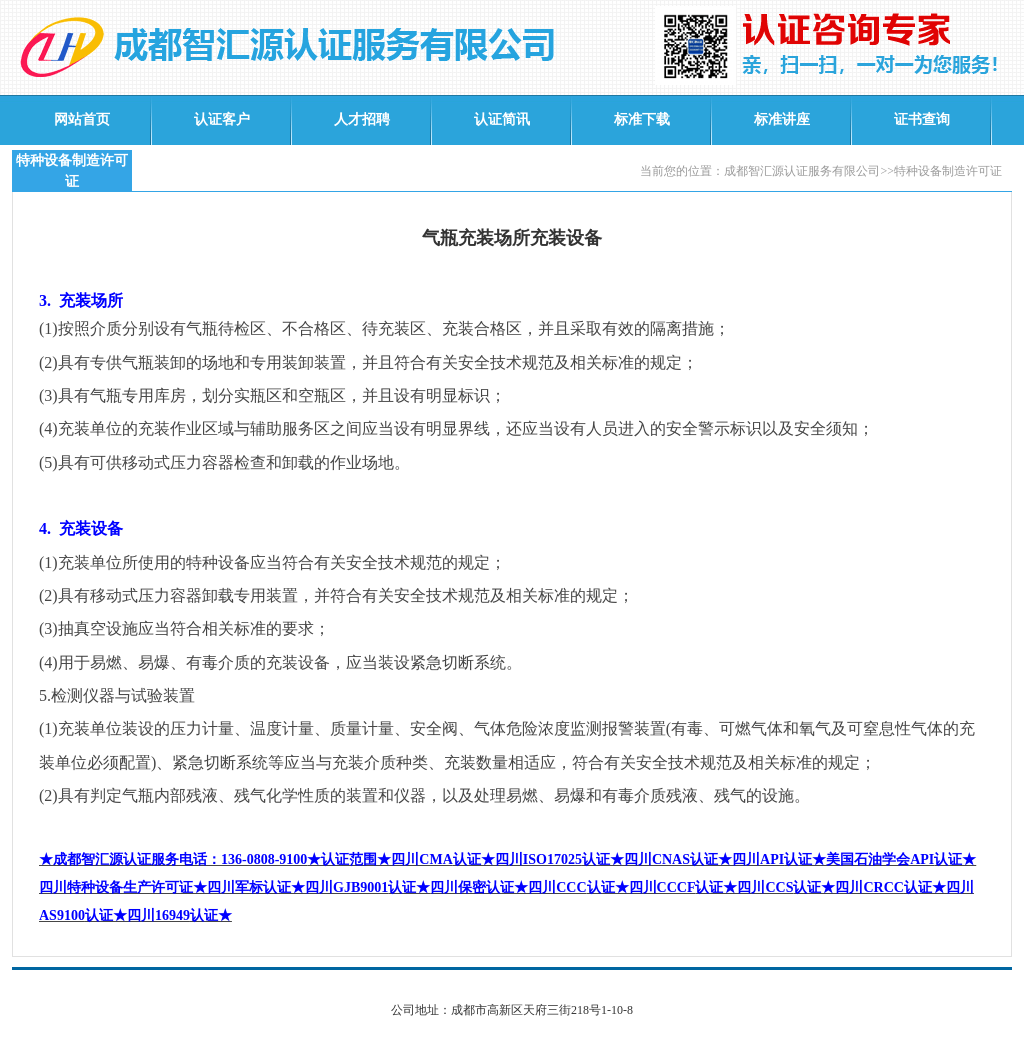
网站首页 (82, 119)
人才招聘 (362, 119)
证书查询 (922, 119)
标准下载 (642, 119)
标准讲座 (782, 119)
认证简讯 (502, 119)
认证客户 (222, 119)
